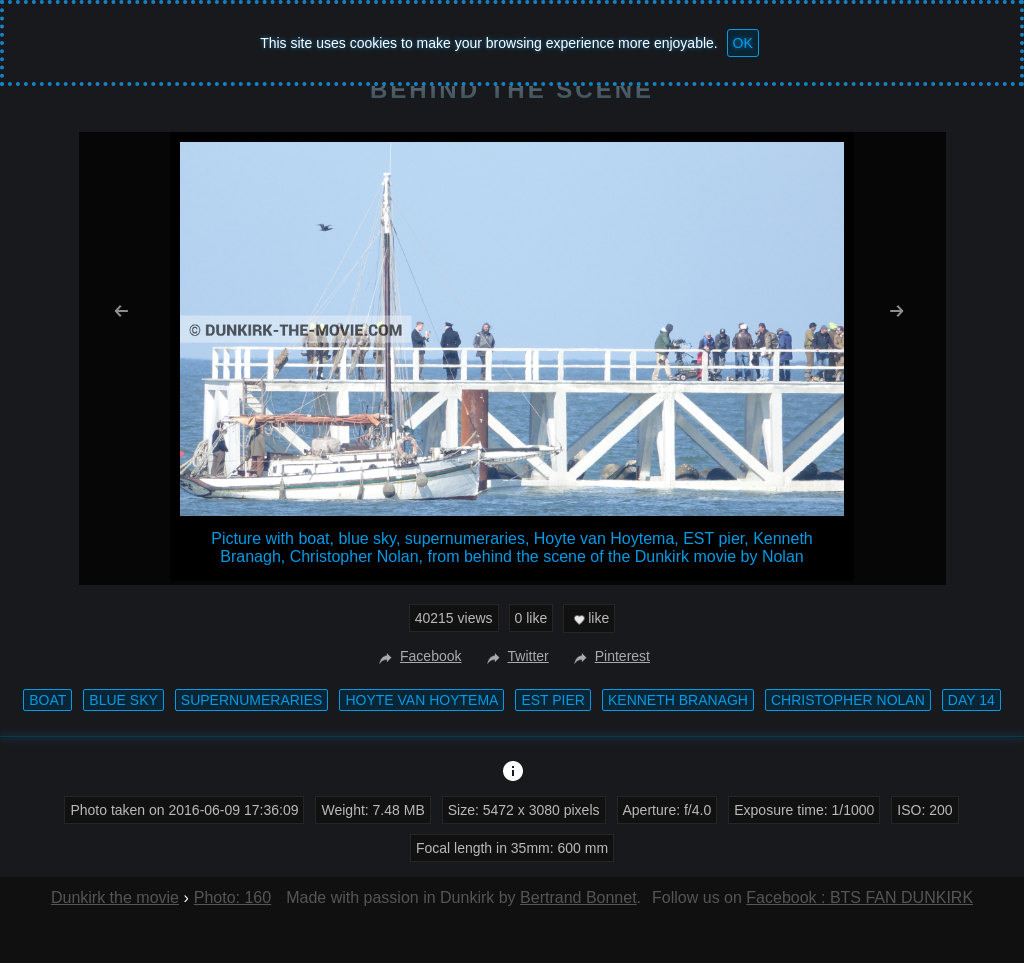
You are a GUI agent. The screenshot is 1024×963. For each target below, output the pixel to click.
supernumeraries (252, 700)
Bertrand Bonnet (578, 897)
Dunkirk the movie (115, 897)
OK (743, 43)
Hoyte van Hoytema (421, 700)
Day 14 (971, 700)
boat (47, 700)
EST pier (553, 700)
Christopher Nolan (848, 700)
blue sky (123, 700)
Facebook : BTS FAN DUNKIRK (859, 897)
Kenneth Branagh (678, 700)
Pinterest (609, 656)
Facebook (417, 656)
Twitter (515, 656)
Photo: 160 (232, 897)
